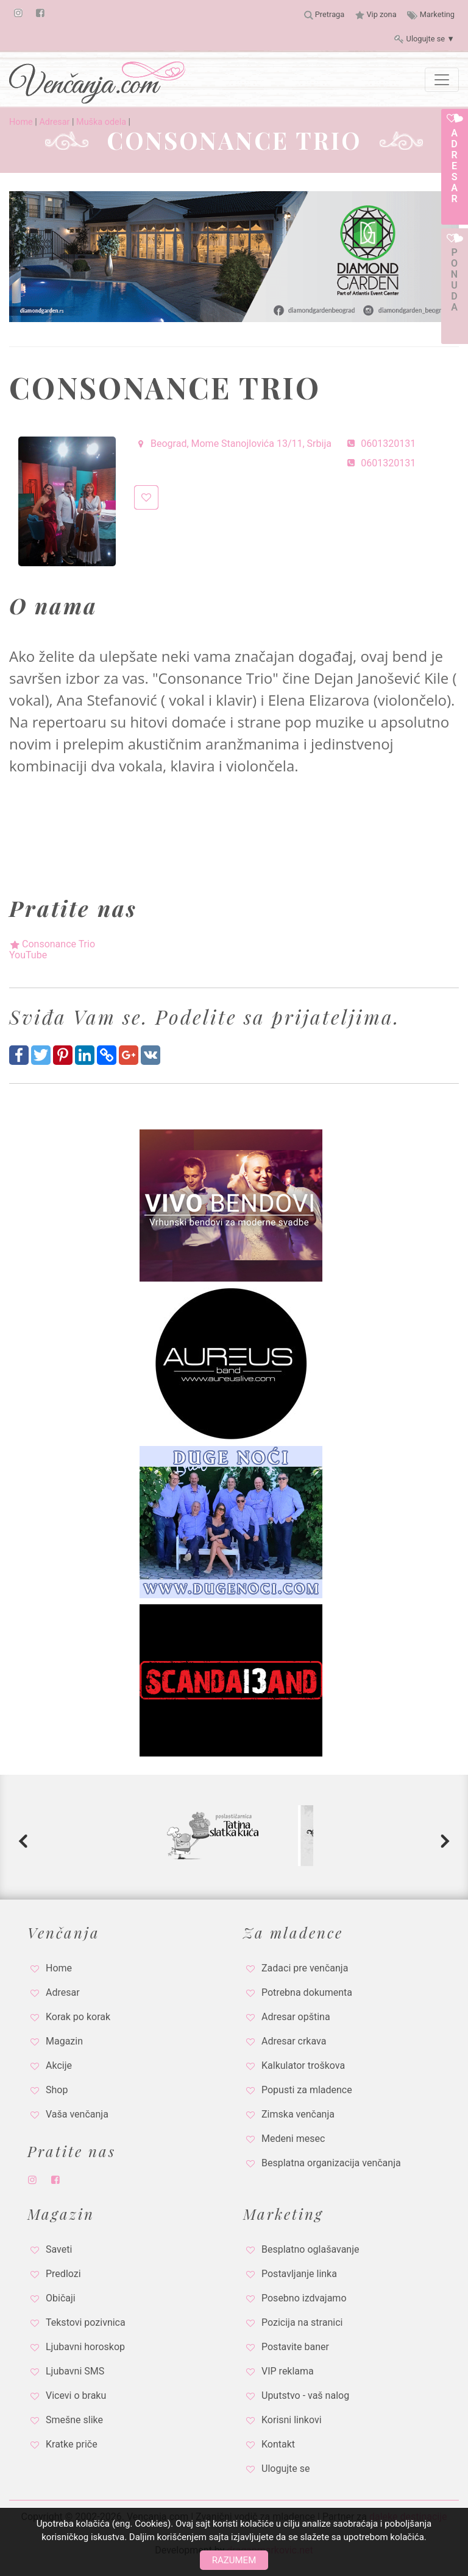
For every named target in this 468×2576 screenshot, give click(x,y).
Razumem (234, 2560)
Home (21, 122)
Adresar (54, 122)
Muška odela (101, 122)
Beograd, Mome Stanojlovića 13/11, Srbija (233, 443)
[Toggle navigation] (442, 80)
